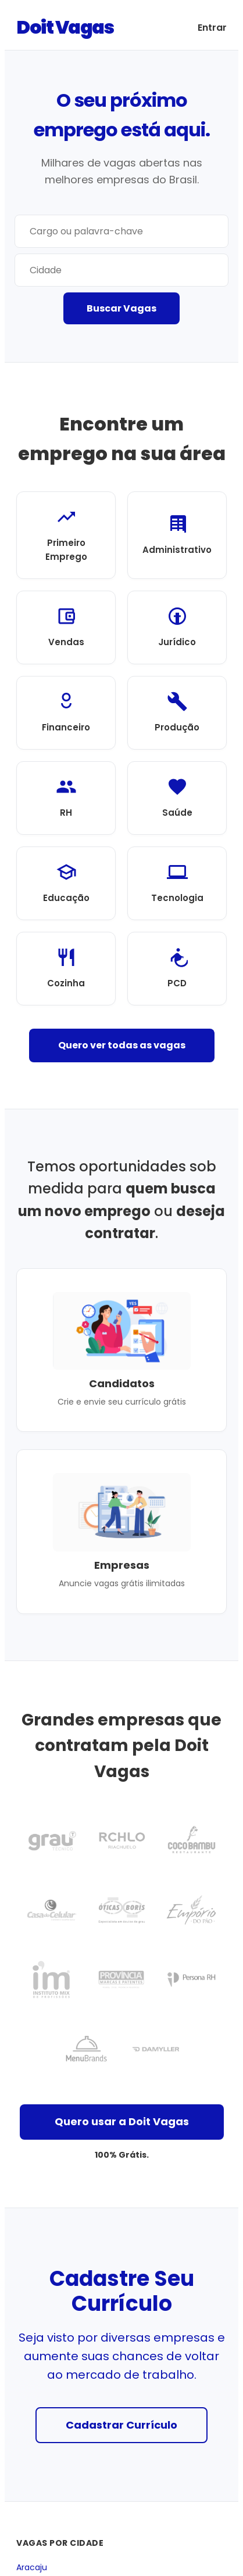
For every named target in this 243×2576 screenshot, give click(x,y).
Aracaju (31, 2568)
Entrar (212, 27)
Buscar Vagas (121, 308)
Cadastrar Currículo (121, 2425)
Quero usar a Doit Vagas (122, 2121)
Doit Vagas (64, 27)
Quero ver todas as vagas (121, 1045)
